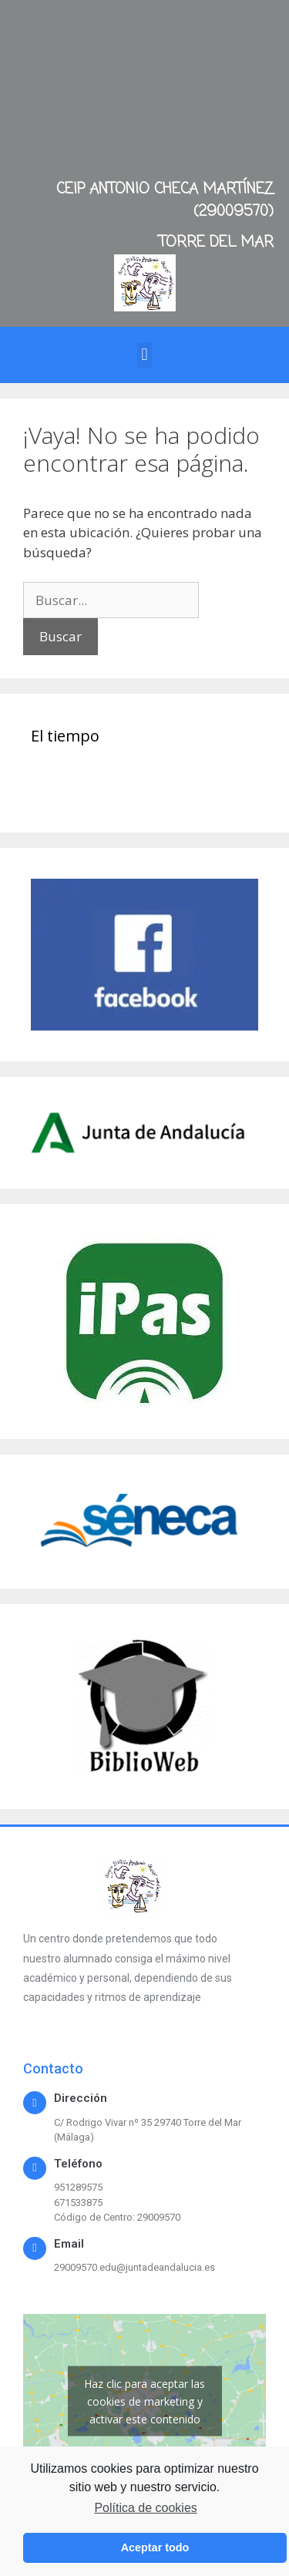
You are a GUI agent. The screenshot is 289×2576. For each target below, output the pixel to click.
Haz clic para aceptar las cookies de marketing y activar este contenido (144, 2401)
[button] (144, 355)
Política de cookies (145, 2507)
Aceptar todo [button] (155, 2547)
